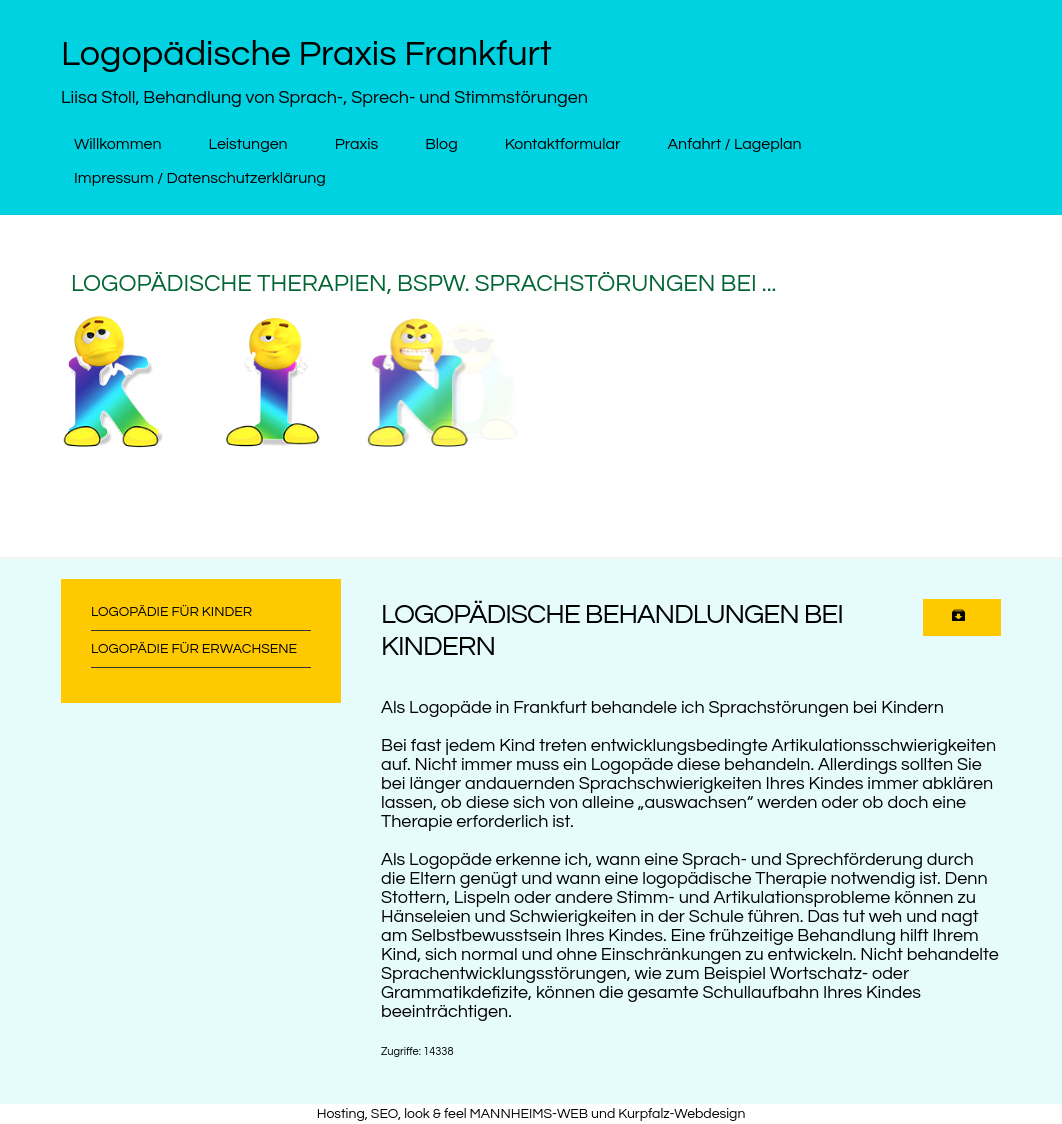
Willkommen (118, 144)
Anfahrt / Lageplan (734, 144)
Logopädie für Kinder (171, 612)
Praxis (357, 144)
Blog (441, 144)
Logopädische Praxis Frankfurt (306, 54)
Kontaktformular (563, 144)
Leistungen (248, 144)
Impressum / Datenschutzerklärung (200, 178)
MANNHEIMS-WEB (529, 1114)
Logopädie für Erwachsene (194, 649)
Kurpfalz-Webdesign (681, 1114)
